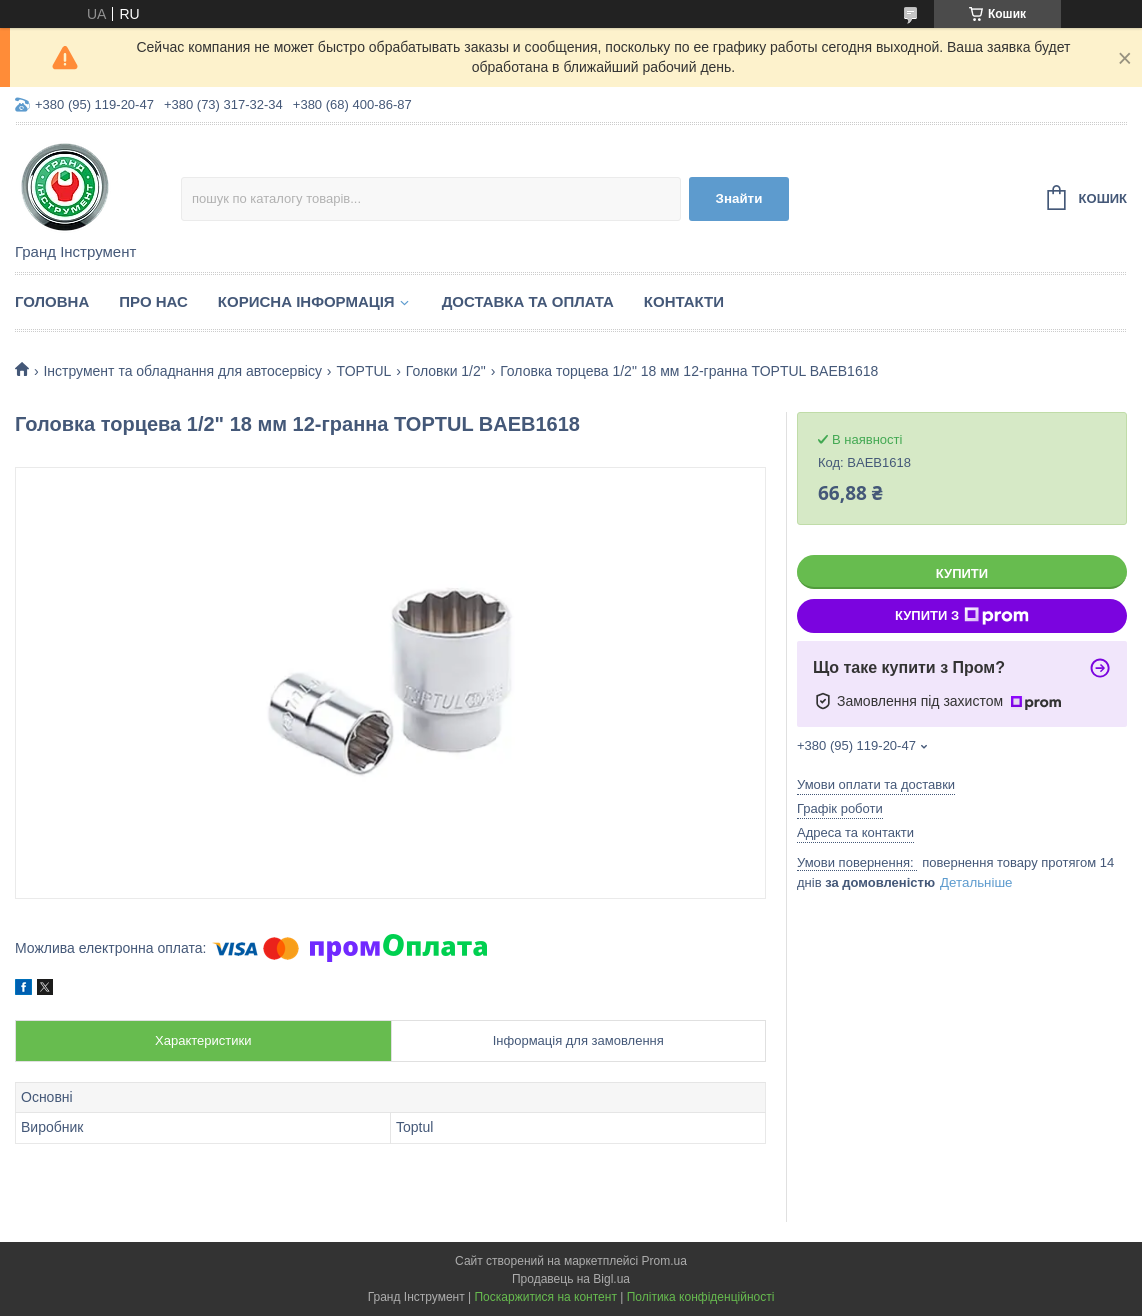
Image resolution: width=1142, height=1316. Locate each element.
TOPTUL (363, 371)
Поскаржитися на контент (545, 1297)
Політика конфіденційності (701, 1297)
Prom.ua (664, 1261)
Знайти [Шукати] (739, 198)
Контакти (684, 301)
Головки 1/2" (446, 371)
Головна (52, 301)
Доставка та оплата (528, 301)
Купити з (962, 616)
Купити (962, 573)
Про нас (153, 301)
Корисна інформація (306, 301)
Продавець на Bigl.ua (571, 1279)
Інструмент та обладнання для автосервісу (182, 371)
